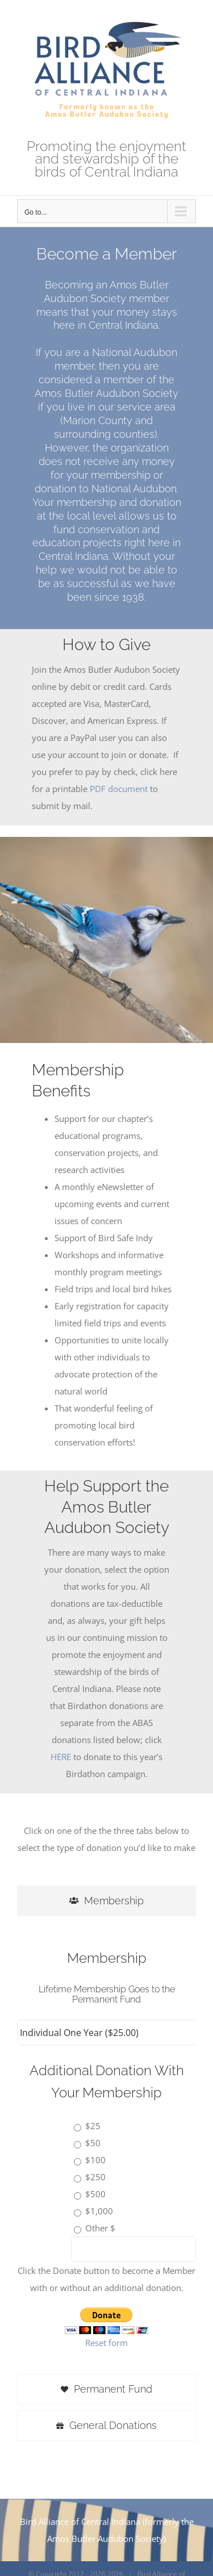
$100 (95, 2159)
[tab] (106, 1901)
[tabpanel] (106, 2148)
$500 (95, 2194)
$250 (95, 2177)
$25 (93, 2125)
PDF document (119, 788)
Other (96, 2228)
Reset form (106, 2342)
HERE (61, 1756)
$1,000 (99, 2211)
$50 (93, 2142)
